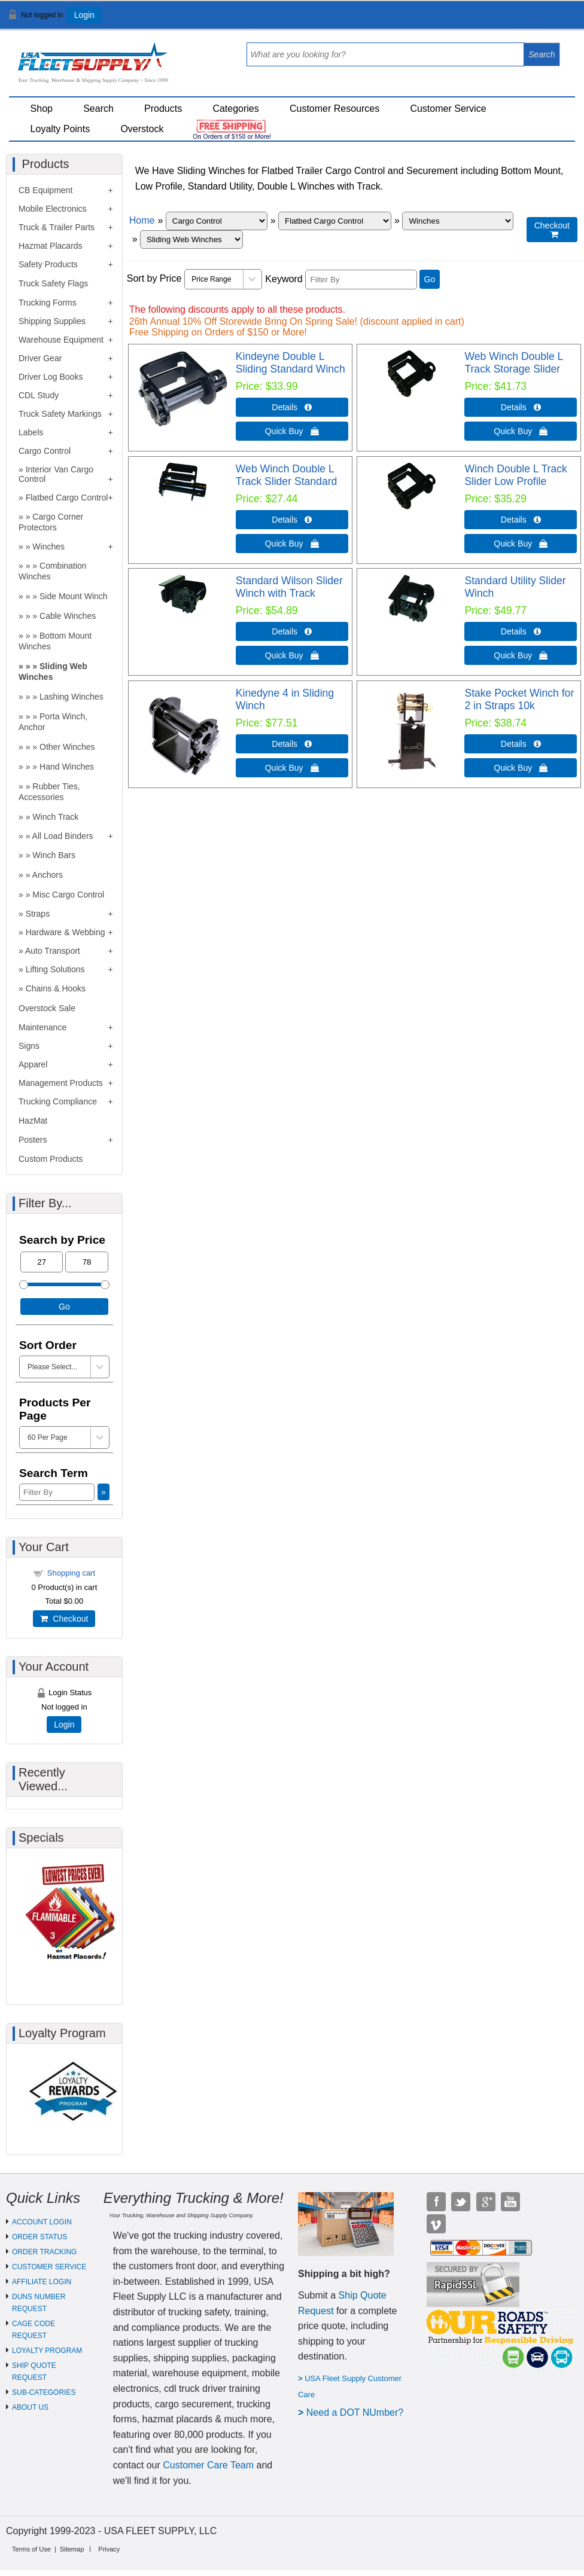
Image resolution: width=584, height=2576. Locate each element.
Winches (48, 546)
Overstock (141, 129)
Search (98, 108)
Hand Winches (66, 766)
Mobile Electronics (53, 208)
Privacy (109, 2549)
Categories (235, 108)
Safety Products (48, 264)
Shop (42, 108)
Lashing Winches (71, 696)
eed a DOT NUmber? (358, 2412)
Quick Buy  (292, 431)
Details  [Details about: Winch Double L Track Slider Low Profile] (521, 519)
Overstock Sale (47, 1008)
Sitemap (72, 2549)
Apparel (33, 1064)
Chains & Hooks (56, 988)
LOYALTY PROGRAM (47, 2350)
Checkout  (552, 230)
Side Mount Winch (73, 596)
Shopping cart (71, 1572)
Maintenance (42, 1027)
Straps (38, 913)
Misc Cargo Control (68, 894)
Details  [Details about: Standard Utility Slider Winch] (521, 631)
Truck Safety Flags (53, 283)
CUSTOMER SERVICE (49, 2267)
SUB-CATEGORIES (43, 2392)
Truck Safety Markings (60, 414)
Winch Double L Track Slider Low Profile (515, 475)
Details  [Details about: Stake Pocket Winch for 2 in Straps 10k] (521, 744)
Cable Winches (67, 616)
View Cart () (537, 20)
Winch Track (55, 817)
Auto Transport (52, 951)
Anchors (47, 875)
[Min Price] (41, 1262)
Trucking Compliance (58, 1101)
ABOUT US (30, 2407)
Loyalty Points (60, 129)
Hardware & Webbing (65, 932)
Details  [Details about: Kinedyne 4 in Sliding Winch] (292, 744)
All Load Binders (62, 836)
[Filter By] (361, 279)
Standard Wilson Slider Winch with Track (289, 587)
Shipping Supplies (52, 321)
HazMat (33, 1120)
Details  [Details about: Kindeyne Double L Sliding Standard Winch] (292, 407)
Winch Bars (53, 855)
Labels (31, 432)
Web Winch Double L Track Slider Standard (286, 475)
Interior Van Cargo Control (56, 474)
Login (84, 15)
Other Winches (67, 747)
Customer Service (448, 108)
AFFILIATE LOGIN (41, 2282)
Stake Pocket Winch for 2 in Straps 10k (519, 699)
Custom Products (51, 1159)
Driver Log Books (51, 376)
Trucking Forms (48, 302)
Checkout (64, 1618)
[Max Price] (86, 1262)
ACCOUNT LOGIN (42, 2222)
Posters (33, 1139)
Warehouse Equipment (61, 339)
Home (142, 220)
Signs (29, 1046)
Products (163, 108)
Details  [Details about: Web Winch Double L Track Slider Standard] (292, 519)
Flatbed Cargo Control (67, 497)
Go (430, 279)
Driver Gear (40, 358)
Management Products (61, 1083)
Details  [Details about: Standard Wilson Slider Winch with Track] (292, 631)
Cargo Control (45, 451)
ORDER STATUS (39, 2237)
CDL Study (39, 395)
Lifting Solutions (55, 969)
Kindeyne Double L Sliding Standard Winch (290, 362)
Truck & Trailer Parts (57, 227)
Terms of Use (31, 2549)
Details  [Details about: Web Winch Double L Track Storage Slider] (521, 407)
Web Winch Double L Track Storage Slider (513, 362)
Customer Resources (334, 108)
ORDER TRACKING (44, 2252)
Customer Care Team (208, 2465)
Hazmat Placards (51, 246)
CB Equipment (45, 190)
